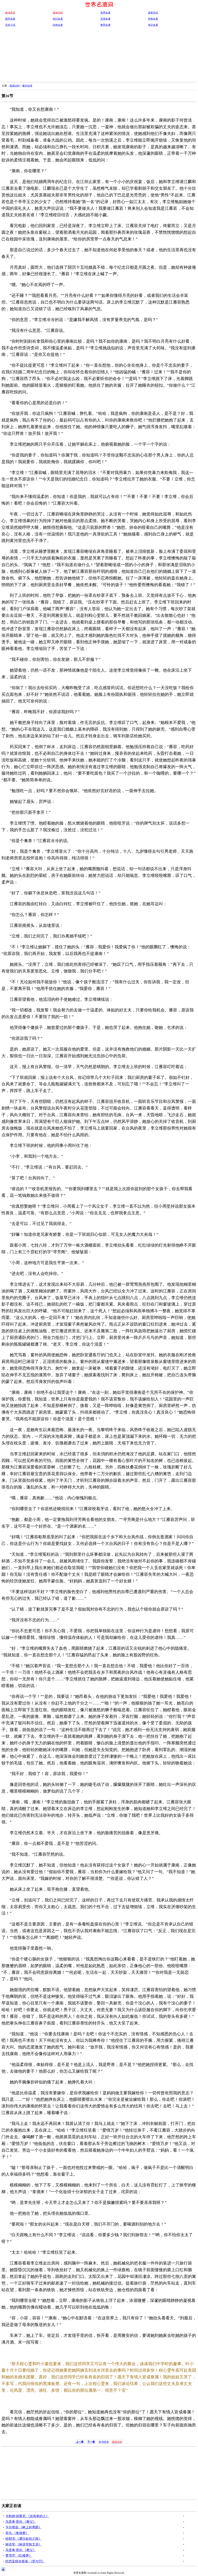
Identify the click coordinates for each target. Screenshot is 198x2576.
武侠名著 (58, 24)
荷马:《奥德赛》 (17, 2533)
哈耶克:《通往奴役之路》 (23, 2538)
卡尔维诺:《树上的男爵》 (23, 2527)
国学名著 (10, 18)
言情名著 (105, 18)
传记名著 (153, 24)
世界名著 (105, 12)
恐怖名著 (153, 18)
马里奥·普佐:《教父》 (20, 2522)
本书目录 (104, 2441)
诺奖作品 (153, 12)
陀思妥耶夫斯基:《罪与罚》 (25, 2561)
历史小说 (10, 24)
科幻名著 (58, 18)
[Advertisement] (99, 55)
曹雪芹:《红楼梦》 (18, 2555)
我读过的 (15, 85)
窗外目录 (27, 85)
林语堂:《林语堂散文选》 (23, 2544)
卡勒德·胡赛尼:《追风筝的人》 (27, 2516)
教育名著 (105, 24)
